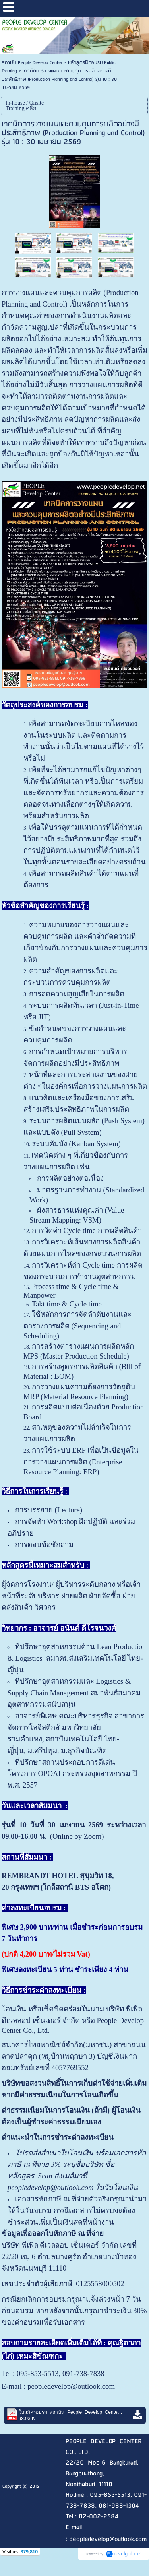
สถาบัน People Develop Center (32, 62)
